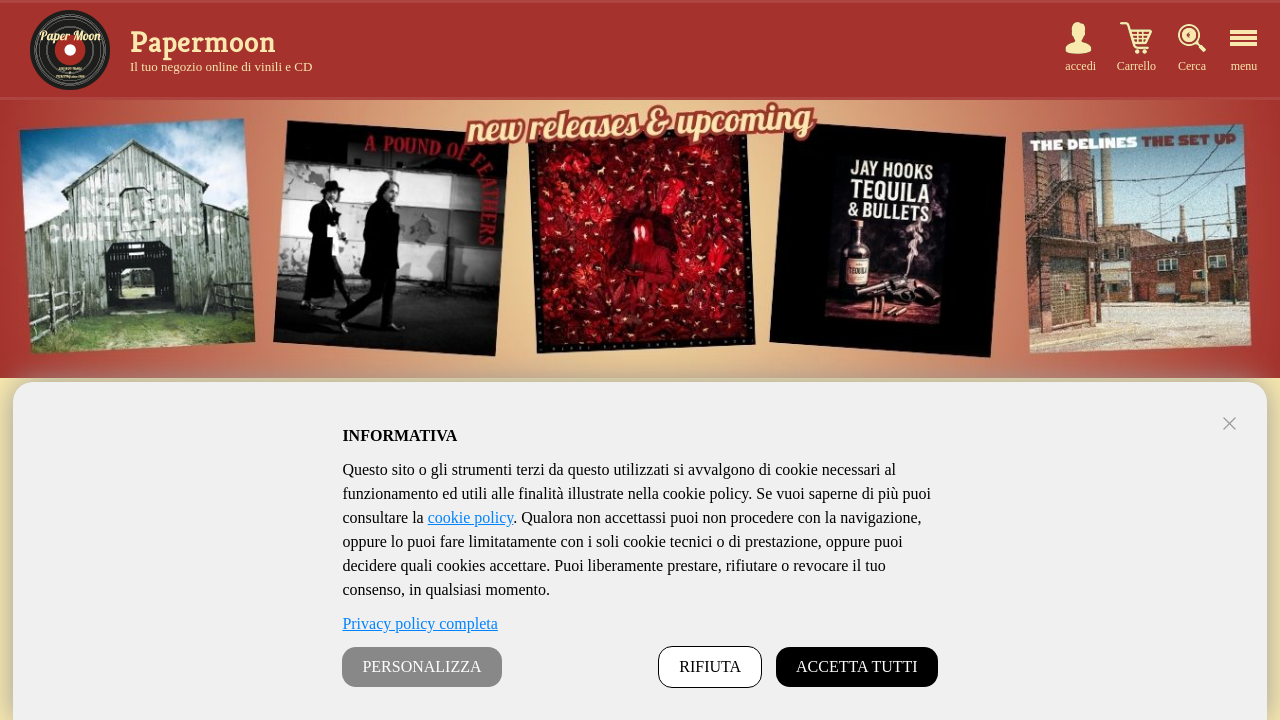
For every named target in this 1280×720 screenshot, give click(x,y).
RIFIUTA (710, 666)
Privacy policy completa (420, 623)
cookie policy (471, 517)
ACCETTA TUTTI (857, 666)
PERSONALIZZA (421, 666)
